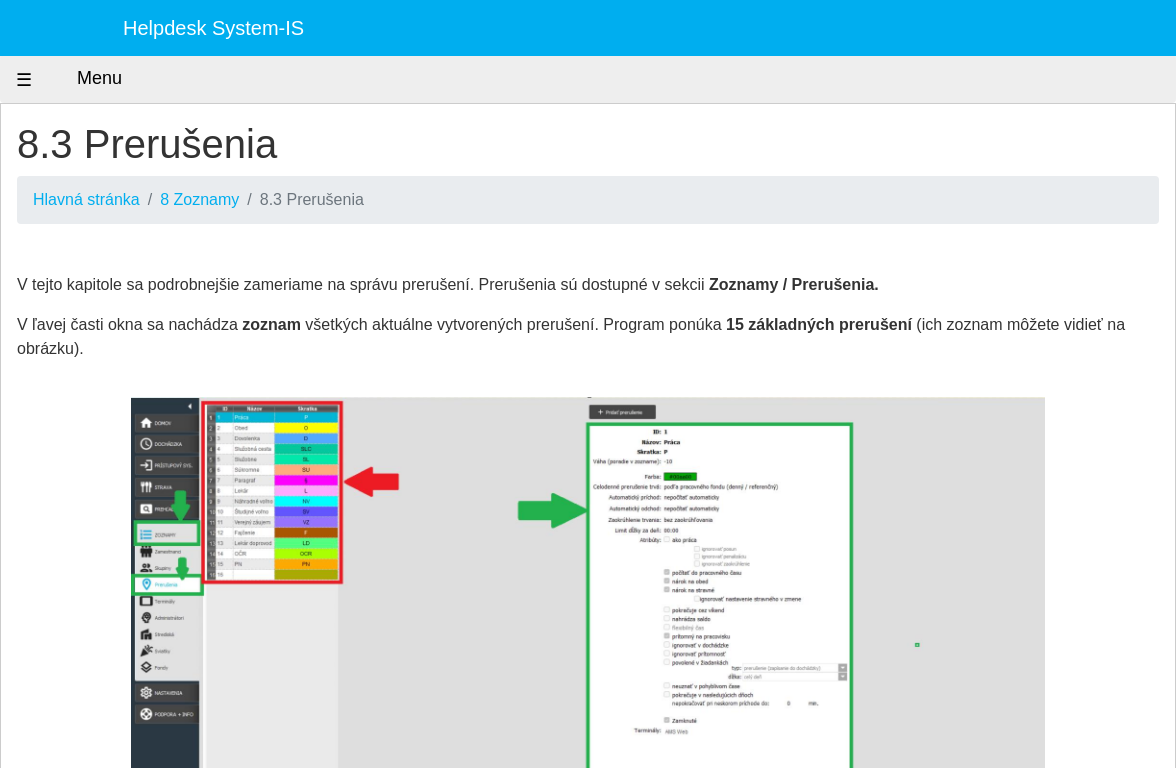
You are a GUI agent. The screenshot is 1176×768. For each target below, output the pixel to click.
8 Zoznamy (199, 199)
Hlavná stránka (86, 199)
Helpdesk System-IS (213, 28)
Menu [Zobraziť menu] (81, 79)
